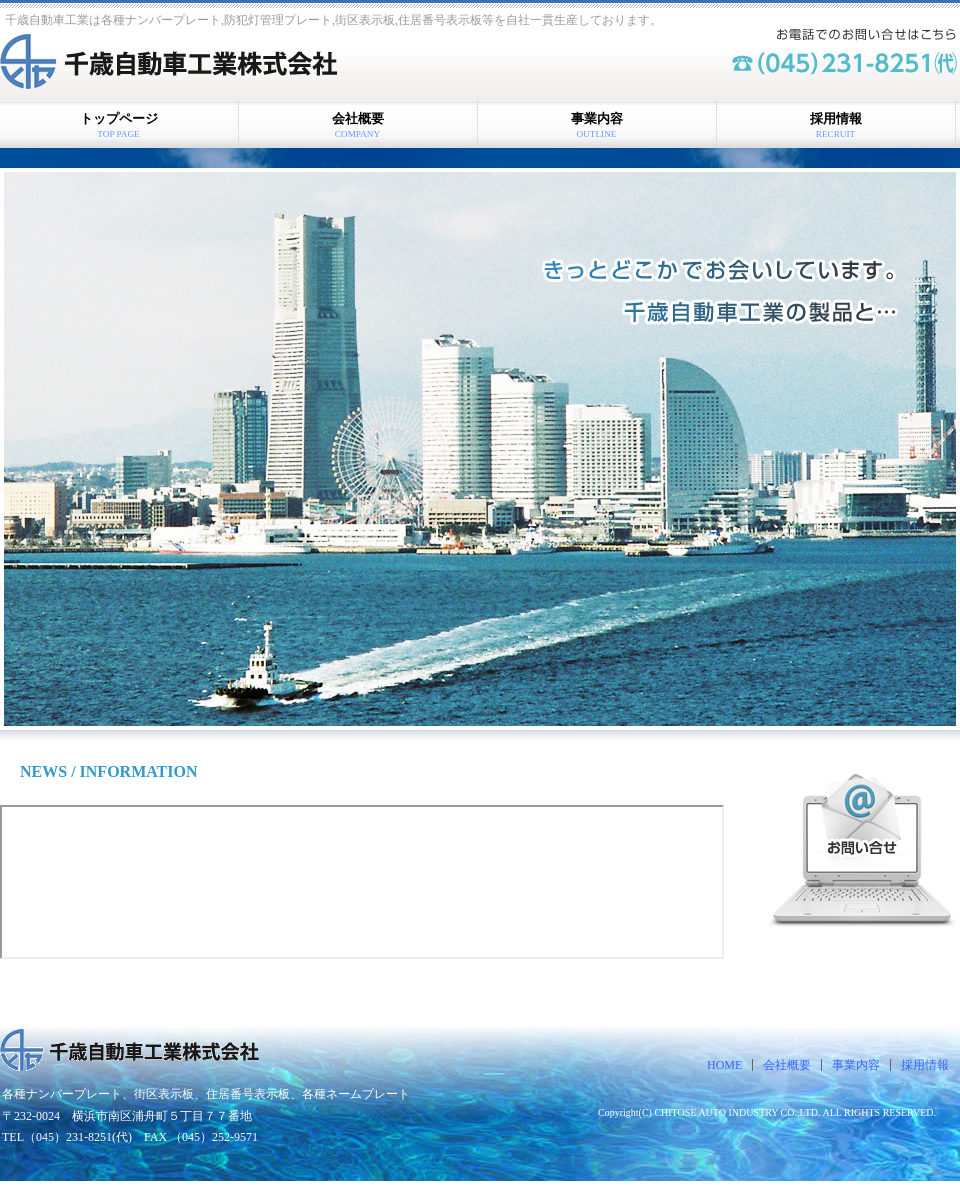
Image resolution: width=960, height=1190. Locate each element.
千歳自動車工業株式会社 (187, 64)
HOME (724, 1065)
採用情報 (925, 1065)
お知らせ (362, 882)
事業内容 (856, 1065)
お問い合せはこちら (860, 851)
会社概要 (787, 1065)
